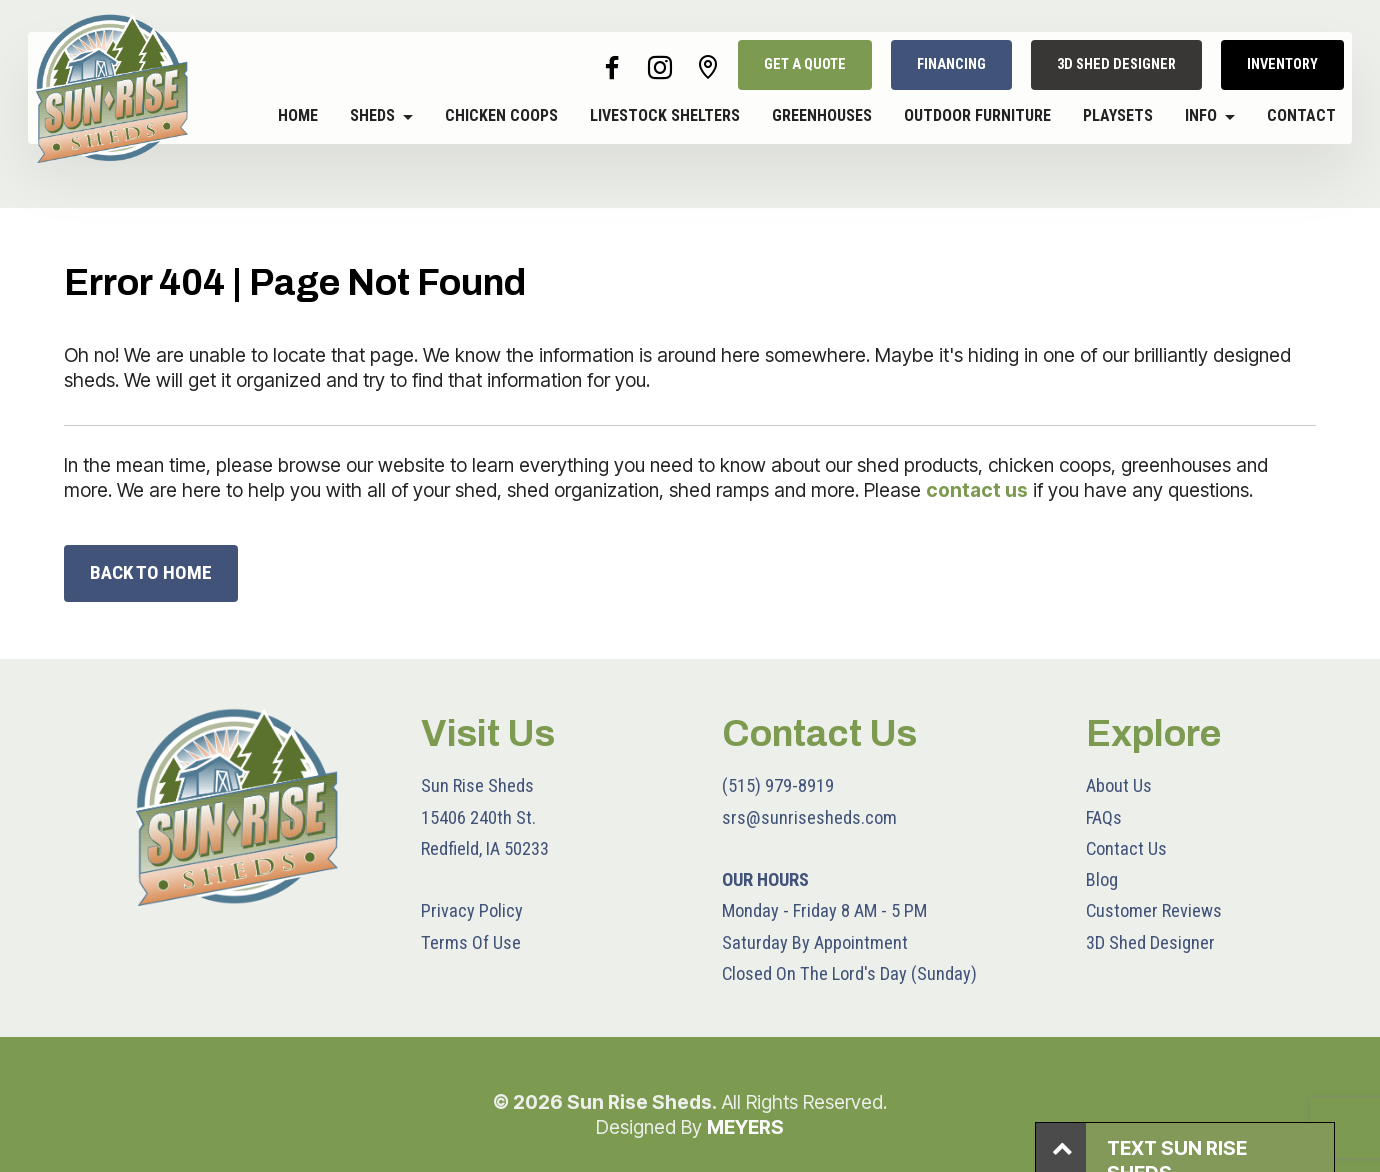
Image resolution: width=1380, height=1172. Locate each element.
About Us (1119, 785)
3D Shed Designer (1150, 942)
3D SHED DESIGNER (1116, 64)
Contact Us (1126, 848)
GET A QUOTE (805, 64)
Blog (1102, 879)
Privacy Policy (472, 910)
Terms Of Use (471, 942)
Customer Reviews (1154, 910)
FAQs (1104, 817)
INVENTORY (1282, 64)
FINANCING (951, 64)
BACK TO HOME (151, 572)
